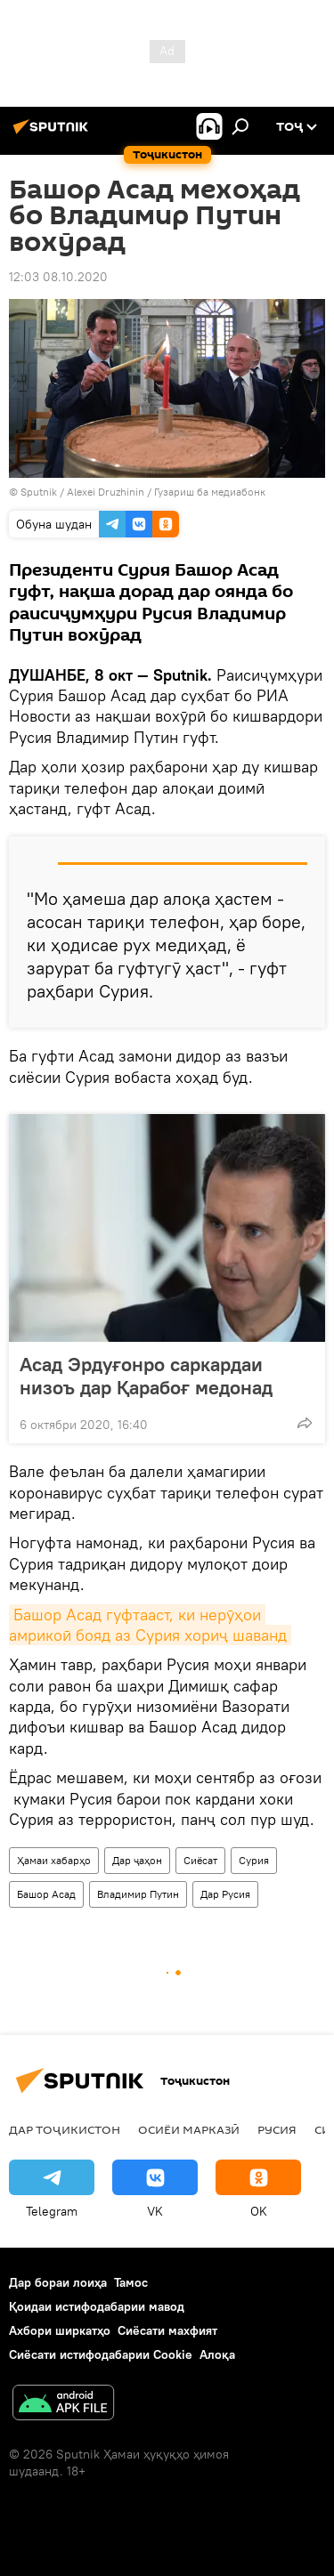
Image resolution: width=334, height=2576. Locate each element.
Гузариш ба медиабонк (209, 491)
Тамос (131, 2282)
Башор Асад (46, 1894)
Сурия (254, 1860)
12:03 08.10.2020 (58, 277)
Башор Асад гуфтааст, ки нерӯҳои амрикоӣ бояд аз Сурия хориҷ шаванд (148, 1624)
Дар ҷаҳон (137, 1860)
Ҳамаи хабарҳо (54, 1860)
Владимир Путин (138, 1894)
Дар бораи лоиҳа (58, 2282)
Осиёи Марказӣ (189, 2129)
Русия (277, 2129)
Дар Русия (225, 1894)
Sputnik (40, 491)
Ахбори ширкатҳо (59, 2330)
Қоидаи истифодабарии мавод (96, 2306)
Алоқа (217, 2354)
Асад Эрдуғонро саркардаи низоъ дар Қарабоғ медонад (146, 1376)
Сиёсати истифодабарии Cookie (100, 2354)
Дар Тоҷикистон (64, 2129)
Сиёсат (200, 1860)
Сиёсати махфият (167, 2330)
